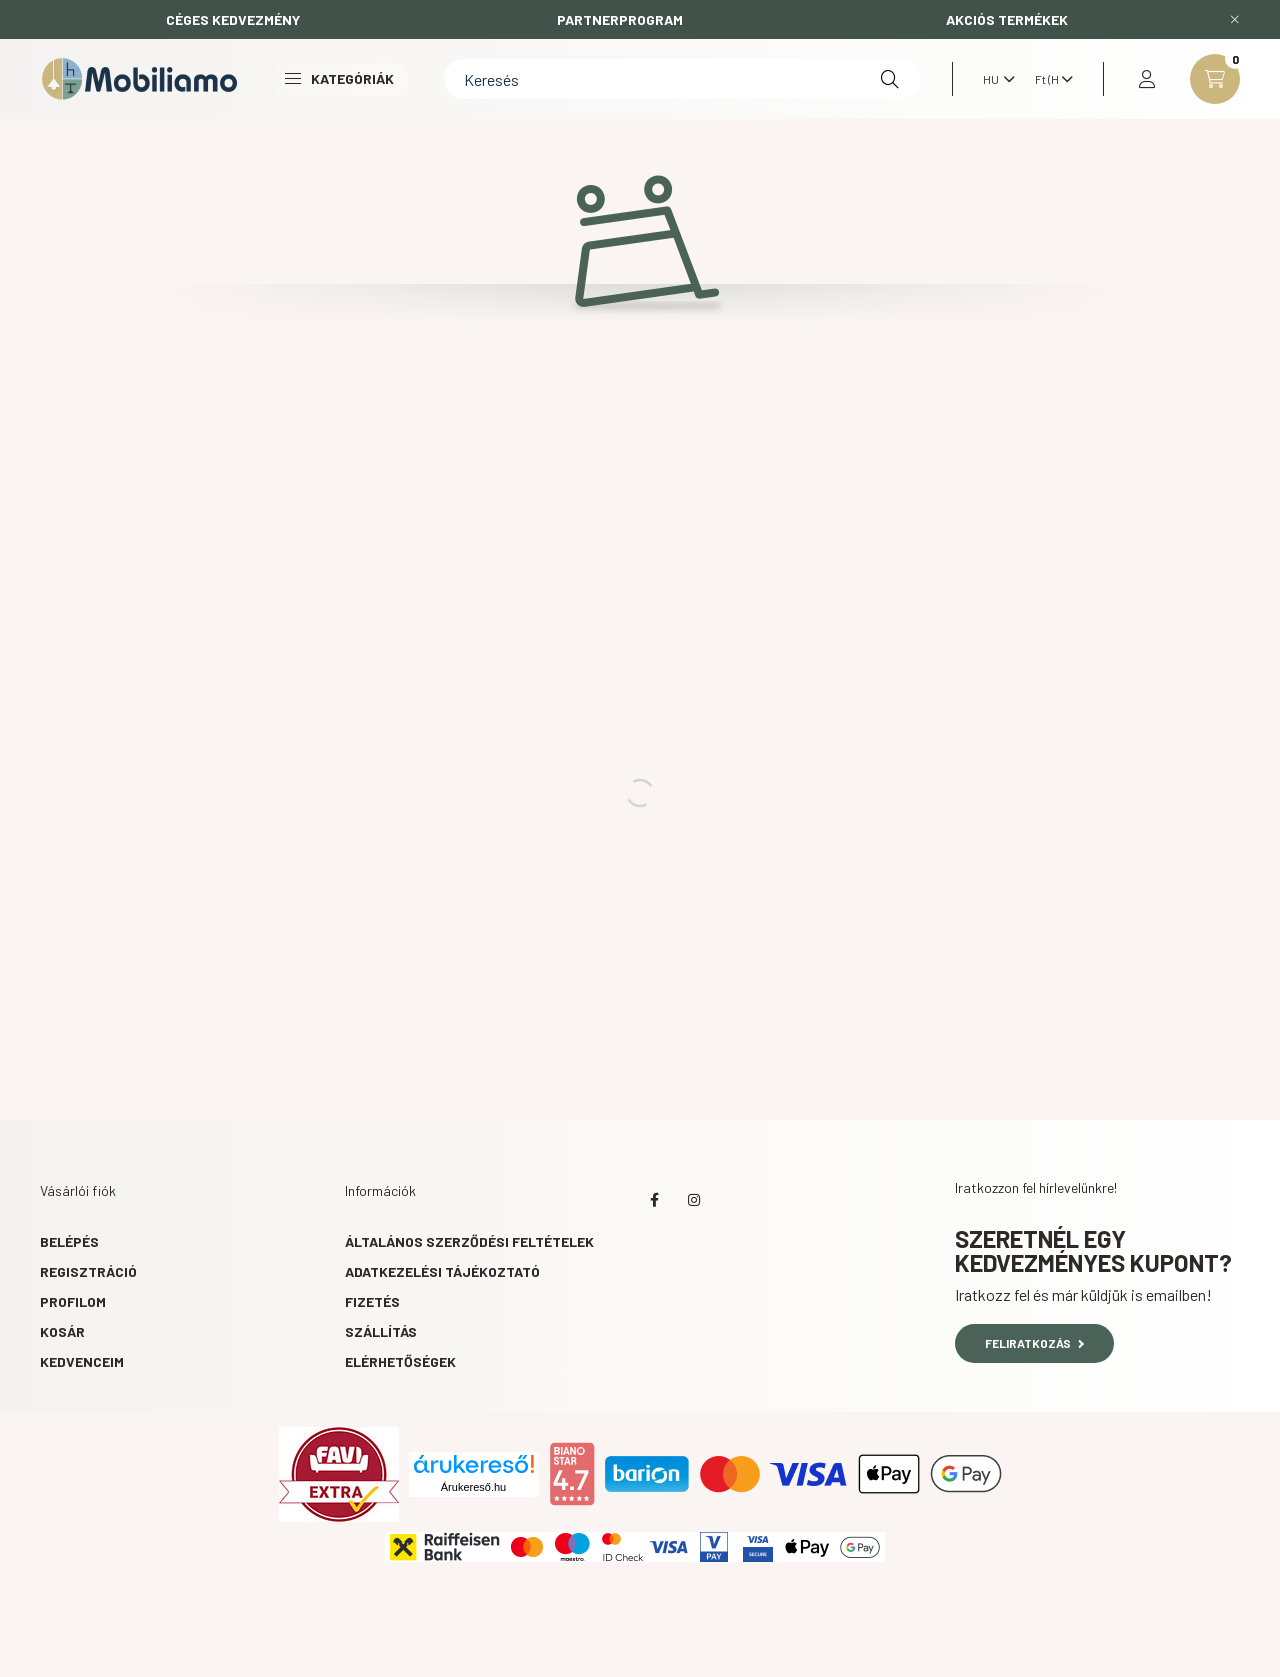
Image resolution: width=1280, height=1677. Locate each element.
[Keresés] (682, 79)
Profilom (73, 1301)
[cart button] (1215, 79)
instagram (694, 1200)
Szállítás (381, 1331)
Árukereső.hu (473, 1487)
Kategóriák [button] (339, 78)
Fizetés (372, 1301)
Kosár (62, 1331)
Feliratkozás (1034, 1343)
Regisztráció (88, 1271)
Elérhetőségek (400, 1361)
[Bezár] (1235, 20)
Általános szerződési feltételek (469, 1241)
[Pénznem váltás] (1049, 79)
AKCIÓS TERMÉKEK (1007, 19)
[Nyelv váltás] (994, 79)
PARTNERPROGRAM (620, 19)
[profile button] (1147, 79)
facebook (654, 1200)
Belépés (69, 1241)
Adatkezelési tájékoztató (442, 1271)
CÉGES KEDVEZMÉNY (233, 19)
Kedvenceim (82, 1361)
